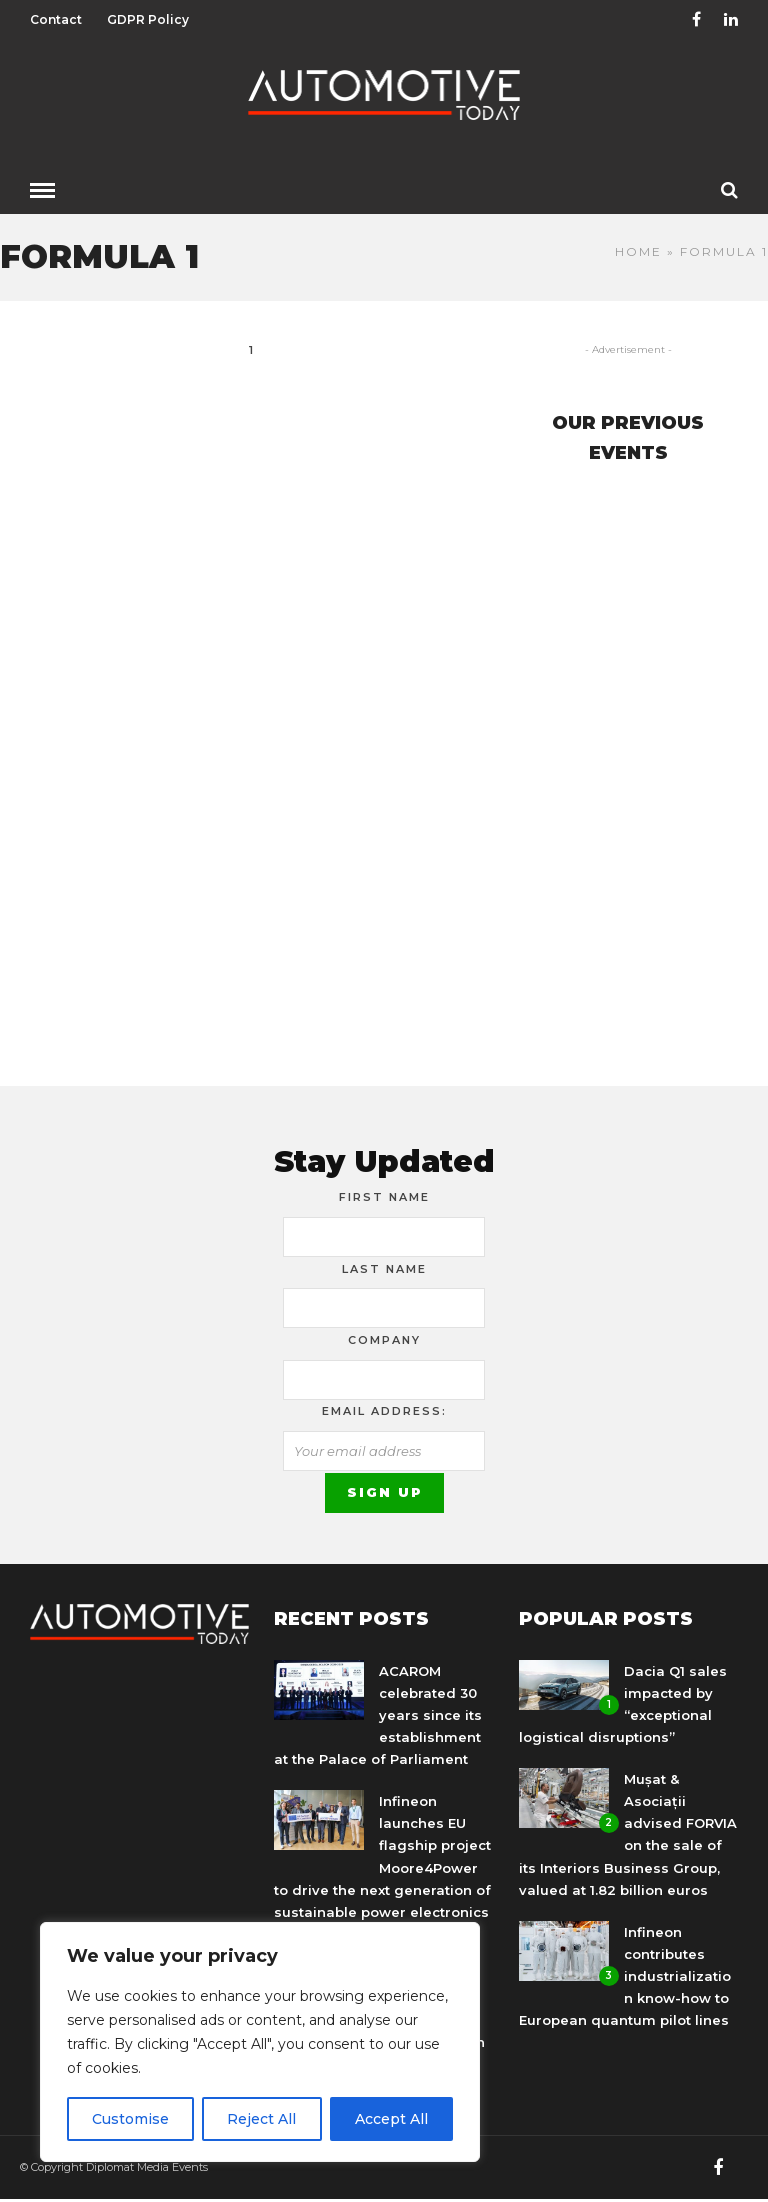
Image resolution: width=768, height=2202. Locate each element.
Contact (56, 19)
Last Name (384, 1269)
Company (384, 1340)
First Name (384, 1197)
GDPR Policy (148, 19)
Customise (130, 2119)
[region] (260, 2042)
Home (638, 251)
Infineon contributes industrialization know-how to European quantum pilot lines (625, 1976)
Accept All (391, 2119)
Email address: (384, 1411)
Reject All (261, 2119)
